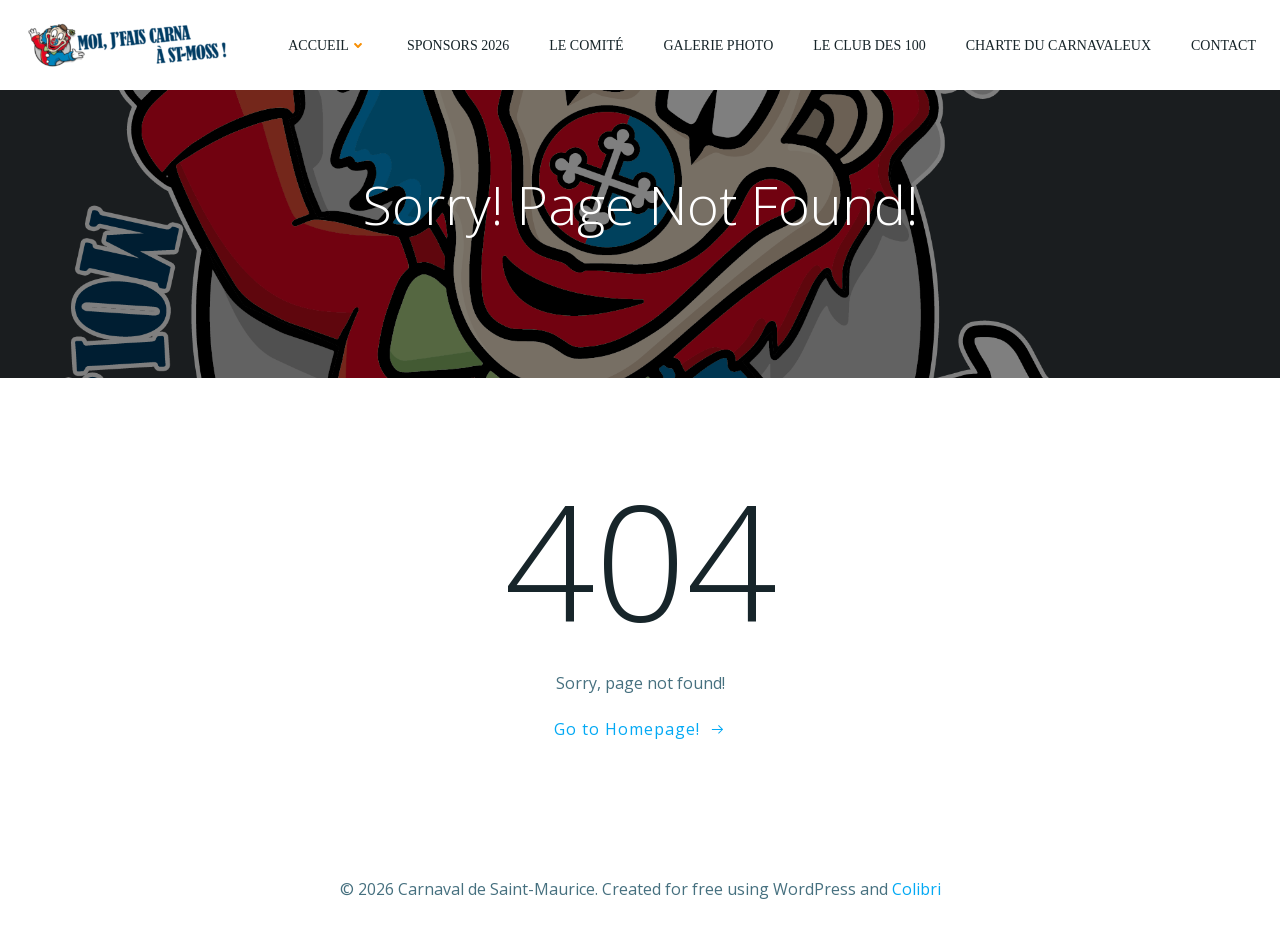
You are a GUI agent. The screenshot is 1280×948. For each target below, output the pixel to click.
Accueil (327, 45)
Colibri (916, 889)
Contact (1223, 45)
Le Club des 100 (869, 45)
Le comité (586, 45)
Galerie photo (718, 45)
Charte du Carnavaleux (1058, 45)
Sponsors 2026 (458, 45)
